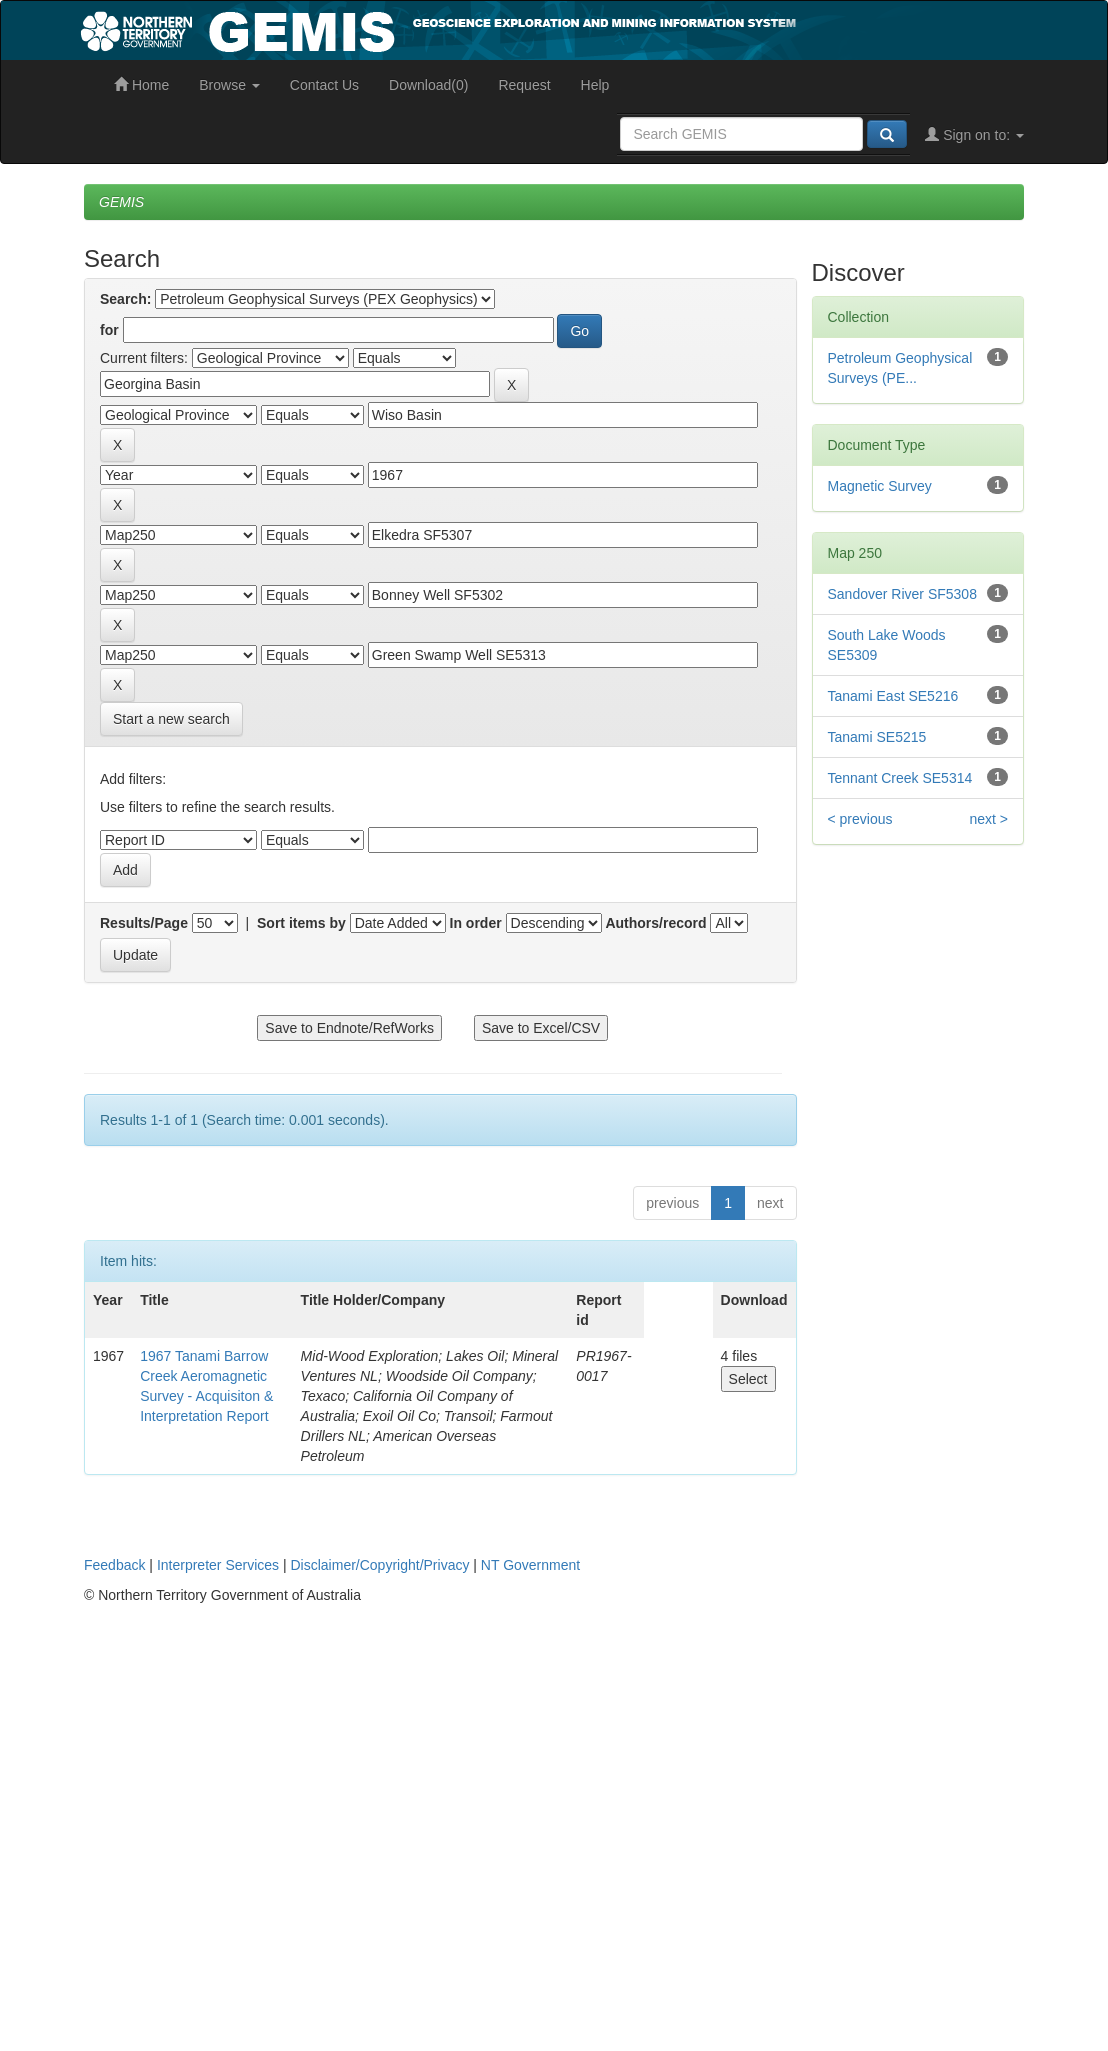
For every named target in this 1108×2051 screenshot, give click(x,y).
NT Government (530, 1565)
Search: (125, 299)
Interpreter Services (218, 1565)
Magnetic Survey (880, 486)
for (109, 330)
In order (476, 923)
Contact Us (324, 85)
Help (595, 85)
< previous (860, 819)
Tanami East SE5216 (893, 696)
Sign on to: (974, 135)
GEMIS (121, 202)
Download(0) (428, 85)
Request (524, 85)
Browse (229, 85)
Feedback (114, 1565)
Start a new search (171, 719)
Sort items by (301, 923)
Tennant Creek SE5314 (900, 778)
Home (141, 85)
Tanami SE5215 (877, 737)
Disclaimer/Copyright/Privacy (380, 1565)
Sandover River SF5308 (902, 594)
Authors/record (655, 923)
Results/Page (144, 923)
